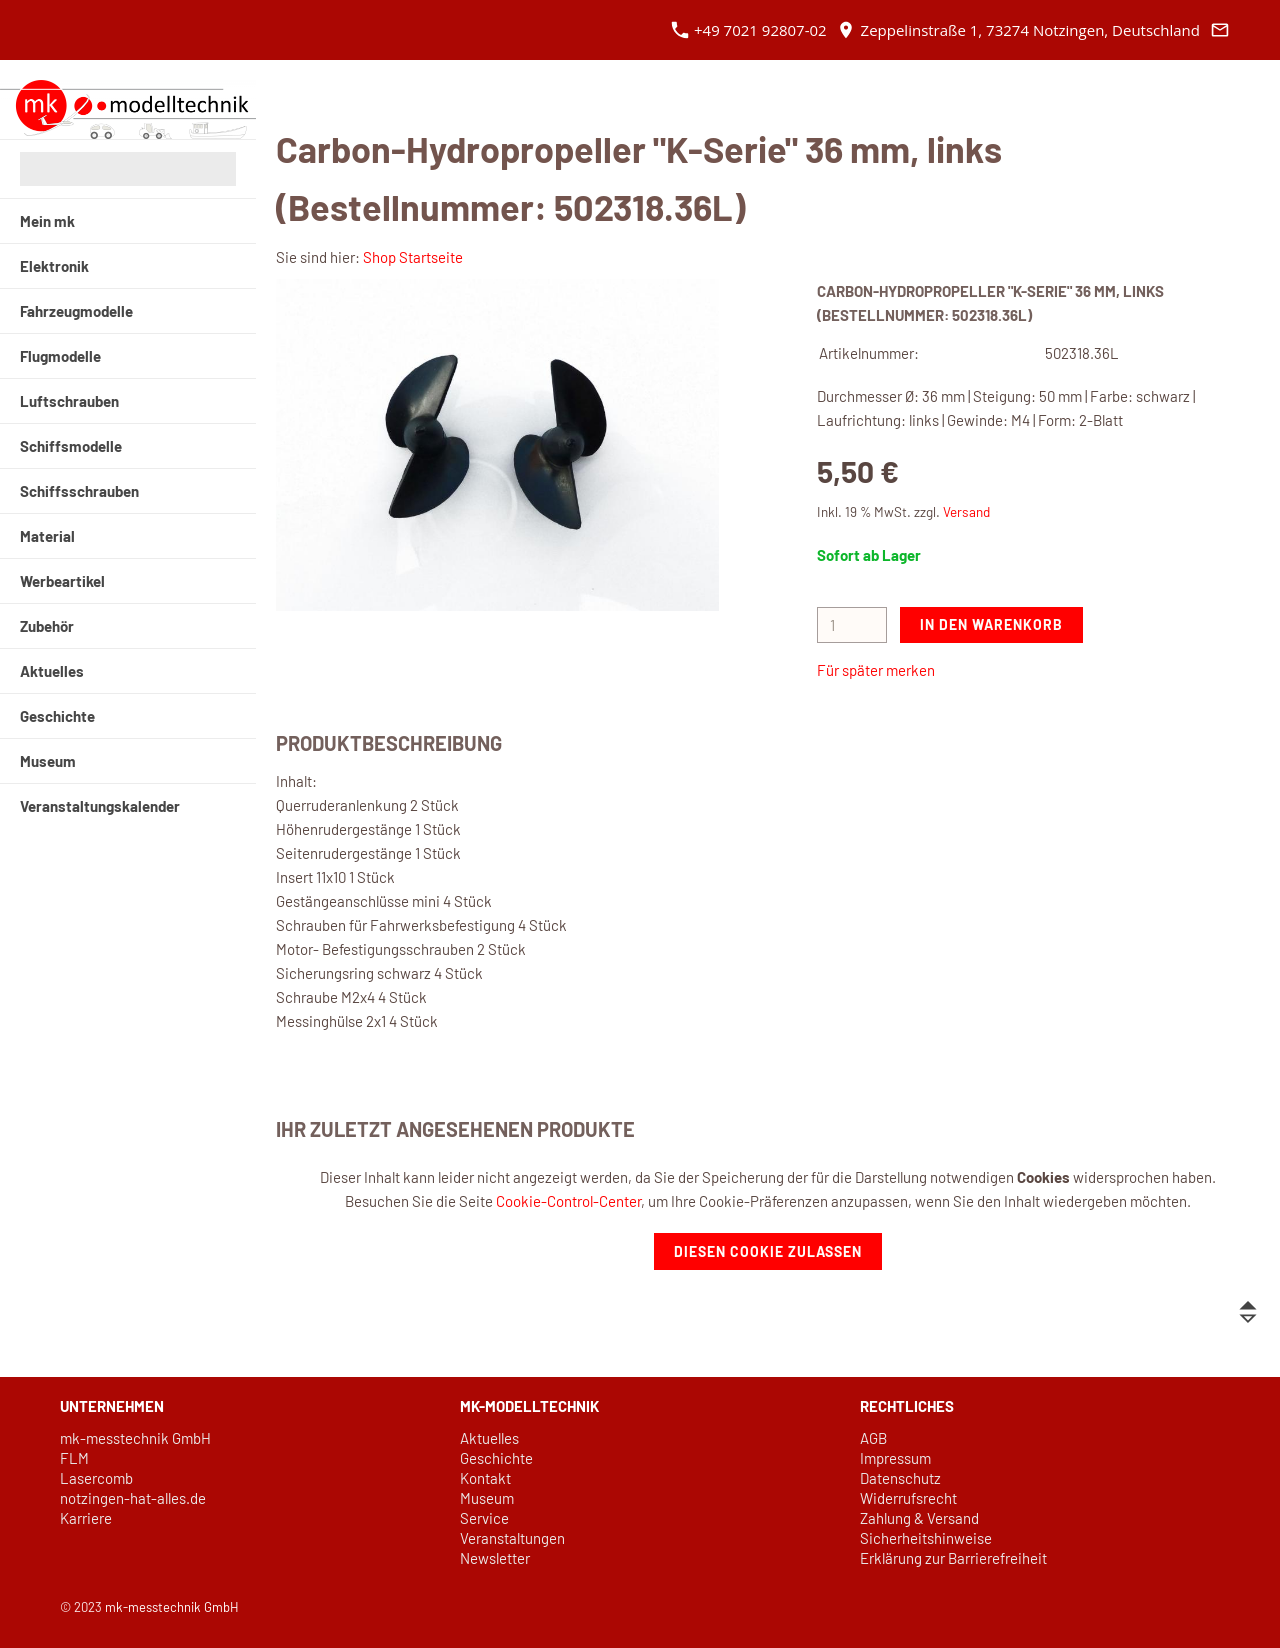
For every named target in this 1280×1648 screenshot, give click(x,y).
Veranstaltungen (512, 1538)
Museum (487, 1498)
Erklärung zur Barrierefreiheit (953, 1558)
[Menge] (852, 625)
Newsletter (495, 1558)
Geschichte (496, 1458)
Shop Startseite (413, 257)
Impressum (895, 1458)
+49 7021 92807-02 (749, 30)
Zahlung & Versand (919, 1518)
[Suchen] (128, 169)
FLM (74, 1458)
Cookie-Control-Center (568, 1201)
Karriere (86, 1518)
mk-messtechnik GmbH (135, 1438)
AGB (873, 1438)
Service (484, 1518)
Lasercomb (96, 1478)
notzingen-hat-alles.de (133, 1498)
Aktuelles (489, 1438)
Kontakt (485, 1478)
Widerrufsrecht (908, 1498)
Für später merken (876, 670)
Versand (966, 511)
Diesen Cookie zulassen (768, 1251)
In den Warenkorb (991, 624)
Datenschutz (900, 1478)
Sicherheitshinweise (926, 1538)
